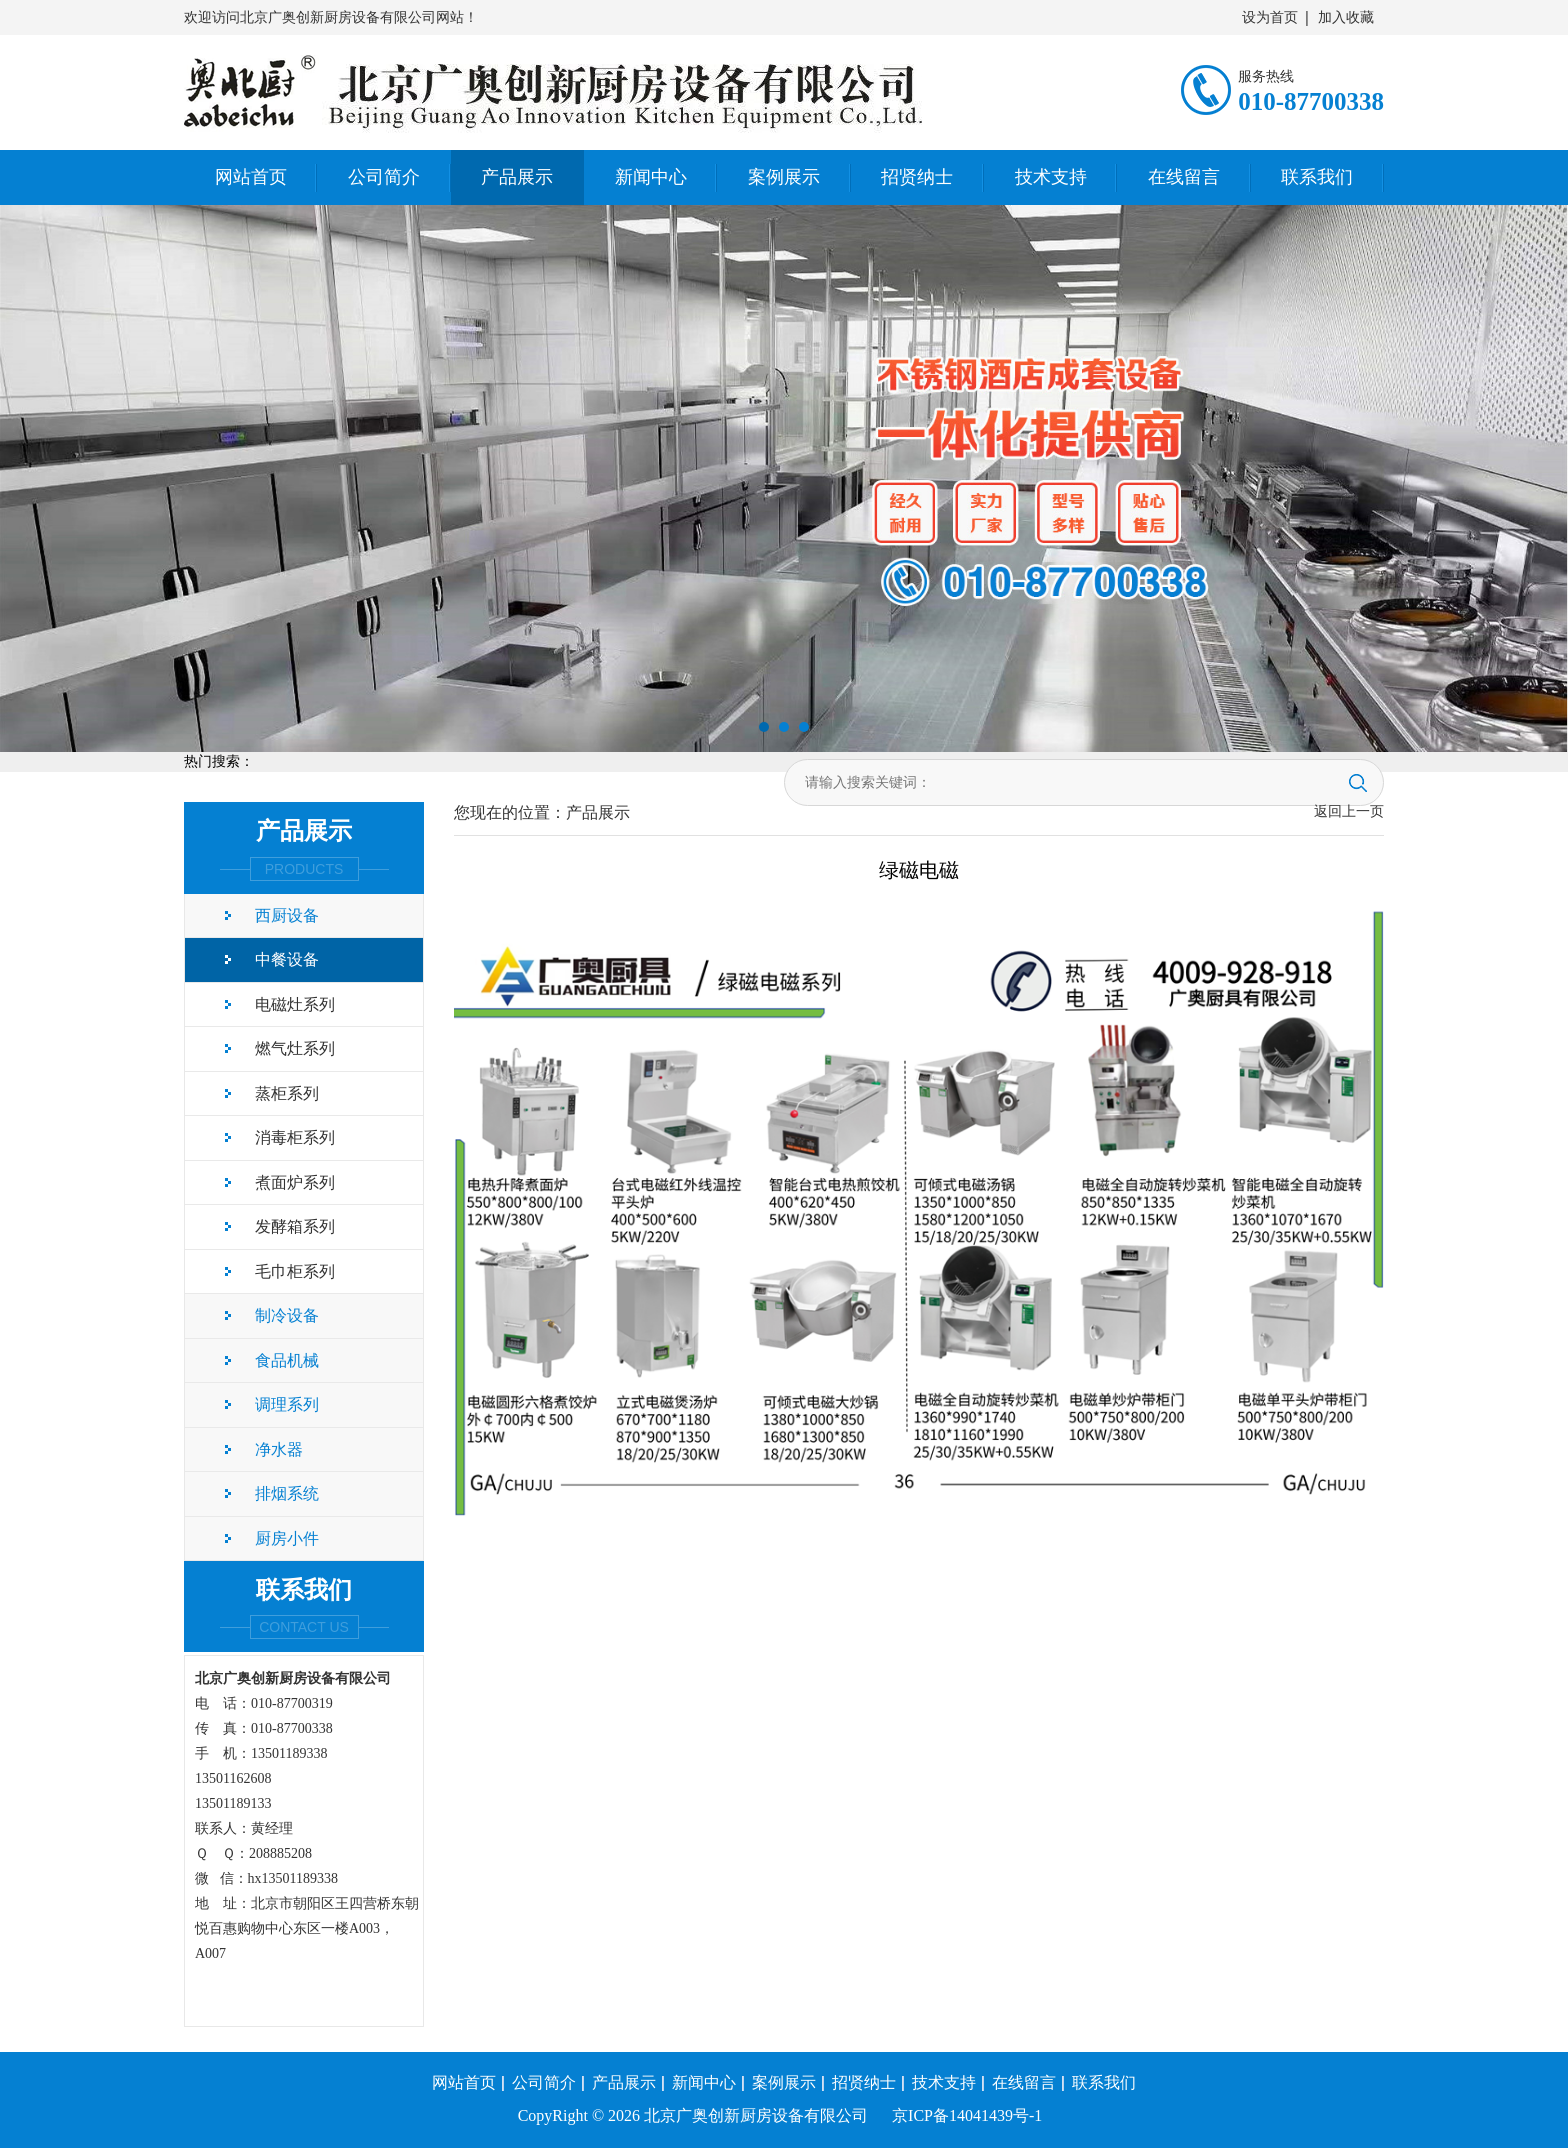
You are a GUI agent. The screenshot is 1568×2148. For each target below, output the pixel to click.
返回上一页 (1349, 811)
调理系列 (287, 1404)
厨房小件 (287, 1538)
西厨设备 (287, 915)
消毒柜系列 (295, 1137)
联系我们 (1317, 177)
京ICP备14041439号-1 (967, 2115)
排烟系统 (287, 1493)
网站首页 (251, 177)
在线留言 (1184, 177)
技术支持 (1051, 177)
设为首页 (1270, 17)
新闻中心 (651, 177)
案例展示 (784, 177)
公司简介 (384, 177)
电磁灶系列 (295, 1004)
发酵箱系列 (295, 1226)
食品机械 (287, 1360)
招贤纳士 (917, 177)
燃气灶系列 (295, 1048)
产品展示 (517, 177)
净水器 (279, 1449)
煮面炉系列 (295, 1182)
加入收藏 (1346, 17)
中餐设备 (287, 959)
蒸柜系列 (287, 1093)
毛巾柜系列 (295, 1271)
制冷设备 (287, 1315)
